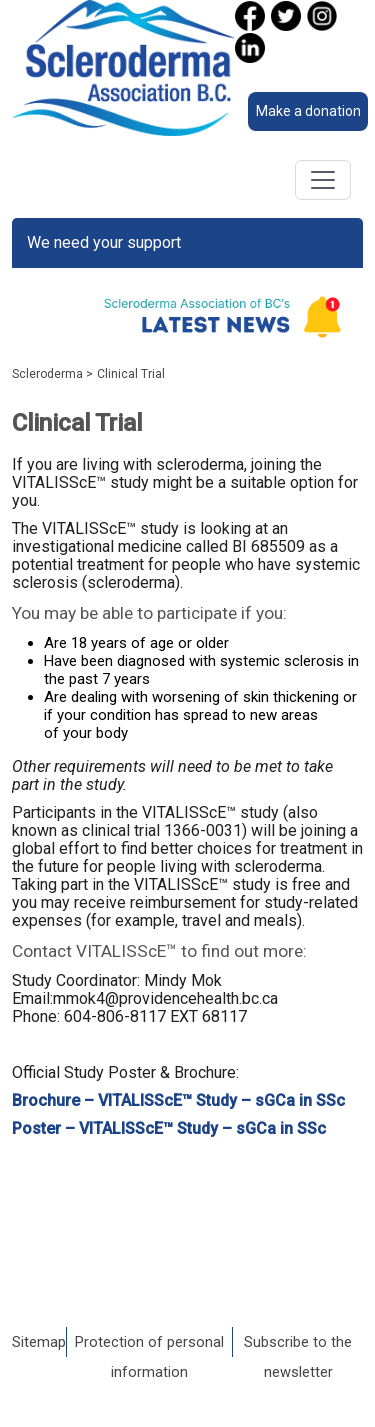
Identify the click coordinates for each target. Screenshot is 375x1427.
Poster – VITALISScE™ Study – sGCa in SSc (169, 1128)
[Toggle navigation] (323, 180)
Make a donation (308, 111)
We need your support (104, 242)
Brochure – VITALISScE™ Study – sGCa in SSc (178, 1100)
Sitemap (39, 1342)
